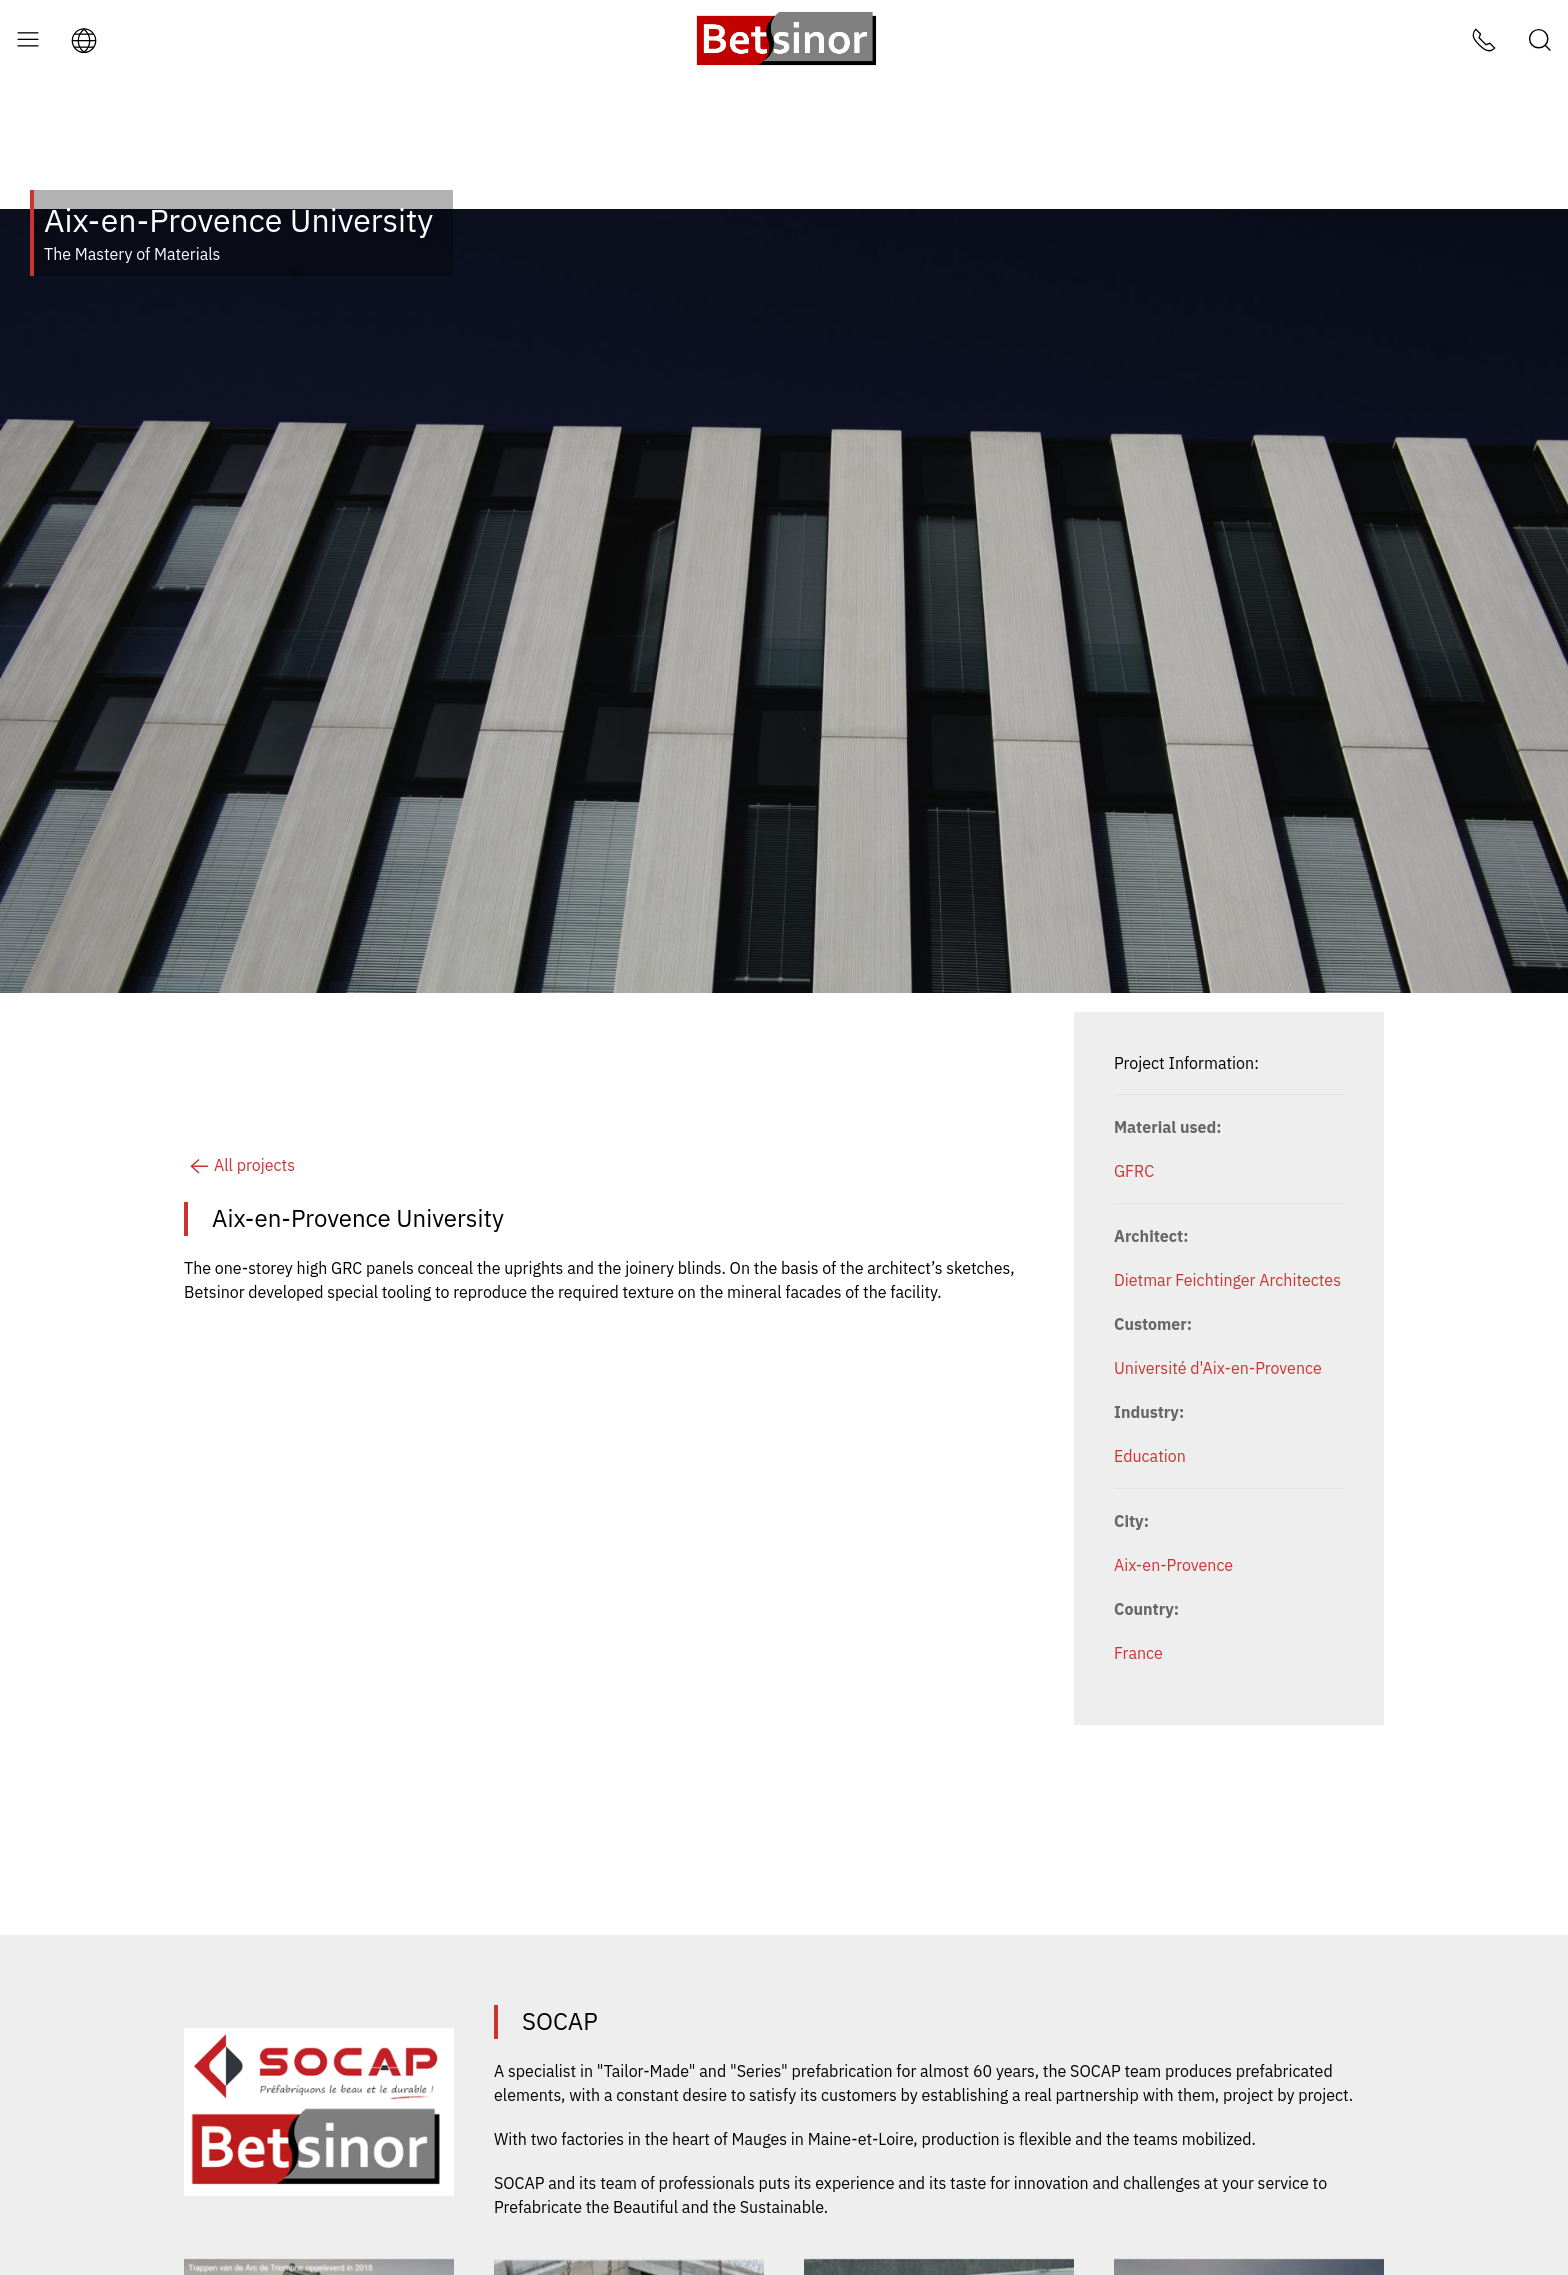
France (1138, 1573)
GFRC (1134, 1091)
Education (1150, 1376)
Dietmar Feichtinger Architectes (1227, 1200)
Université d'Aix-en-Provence (1218, 1288)
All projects (239, 1085)
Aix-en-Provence (1173, 1485)
